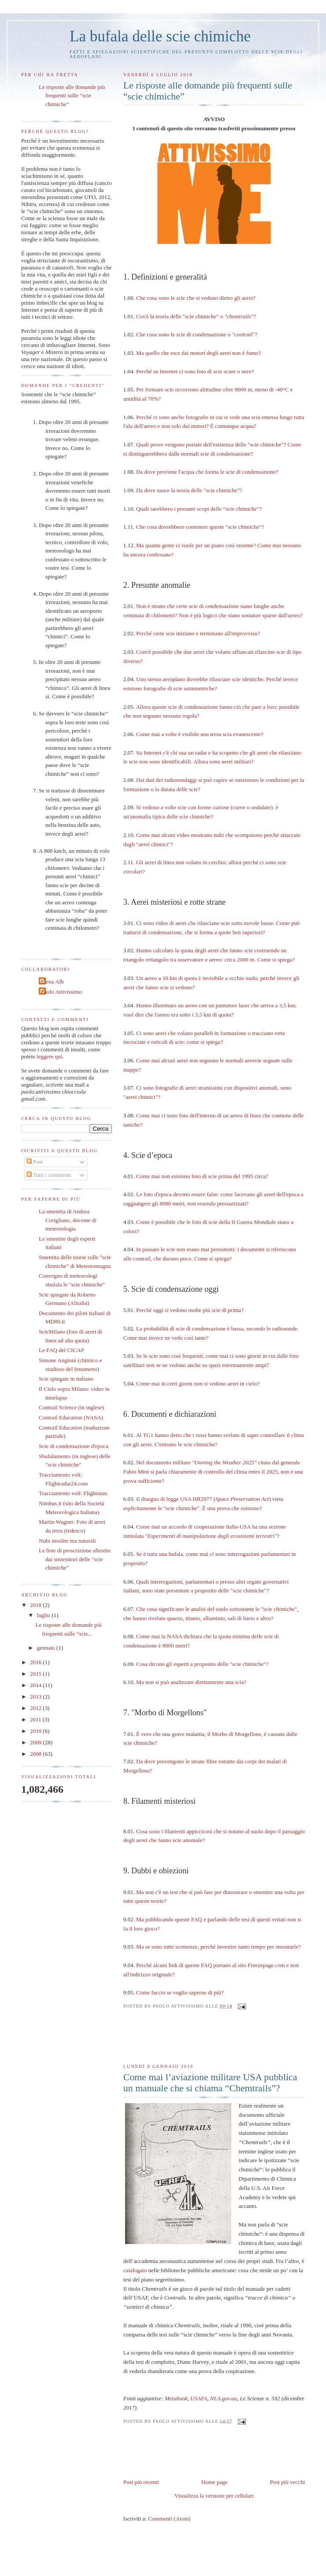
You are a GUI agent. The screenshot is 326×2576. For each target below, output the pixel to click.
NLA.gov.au (223, 2398)
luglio (44, 1615)
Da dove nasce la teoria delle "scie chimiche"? (189, 490)
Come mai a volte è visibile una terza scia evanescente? (199, 734)
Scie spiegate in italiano (66, 1378)
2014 (36, 1685)
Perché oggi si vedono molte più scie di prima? (190, 1310)
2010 (36, 1731)
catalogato (135, 2270)
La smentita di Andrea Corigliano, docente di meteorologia (67, 1220)
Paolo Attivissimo (61, 991)
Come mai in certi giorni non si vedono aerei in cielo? (197, 1383)
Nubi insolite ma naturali (67, 1540)
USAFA (198, 2398)
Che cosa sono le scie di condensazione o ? (196, 334)
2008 (36, 1754)
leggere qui (49, 1056)
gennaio (46, 1647)
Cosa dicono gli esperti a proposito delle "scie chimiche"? (202, 1664)
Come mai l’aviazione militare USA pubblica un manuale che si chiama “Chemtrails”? (210, 2082)
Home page (214, 2482)
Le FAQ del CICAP (61, 1350)
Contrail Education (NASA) (71, 1417)
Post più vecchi (287, 2482)
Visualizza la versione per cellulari (214, 2495)
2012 (36, 1708)
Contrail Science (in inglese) (71, 1407)
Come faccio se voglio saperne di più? (180, 1992)
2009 (36, 1742)
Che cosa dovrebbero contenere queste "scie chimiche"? (200, 526)
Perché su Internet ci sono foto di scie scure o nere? (195, 371)
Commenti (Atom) (169, 2518)
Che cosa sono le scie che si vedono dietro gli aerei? (196, 298)
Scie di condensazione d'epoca (73, 1446)
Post (34, 1161)
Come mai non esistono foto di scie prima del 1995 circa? (202, 1176)
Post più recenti (141, 2482)
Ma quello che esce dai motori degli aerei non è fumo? (198, 353)
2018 (36, 1605)
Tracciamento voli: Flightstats (73, 1493)
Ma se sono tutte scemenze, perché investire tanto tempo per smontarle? (218, 1946)
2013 (36, 1696)
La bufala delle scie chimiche (160, 36)
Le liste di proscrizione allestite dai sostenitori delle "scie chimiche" (75, 1559)
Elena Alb (52, 981)
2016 (36, 1662)
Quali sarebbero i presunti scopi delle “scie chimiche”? (199, 508)
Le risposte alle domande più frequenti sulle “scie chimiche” (207, 91)
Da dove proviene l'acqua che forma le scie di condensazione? (207, 471)
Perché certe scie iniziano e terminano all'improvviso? (198, 633)
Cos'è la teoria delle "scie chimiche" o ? (196, 316)
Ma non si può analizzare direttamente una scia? (191, 1682)
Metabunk (176, 2398)
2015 (36, 1673)
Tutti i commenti (48, 1175)
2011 (36, 1719)
